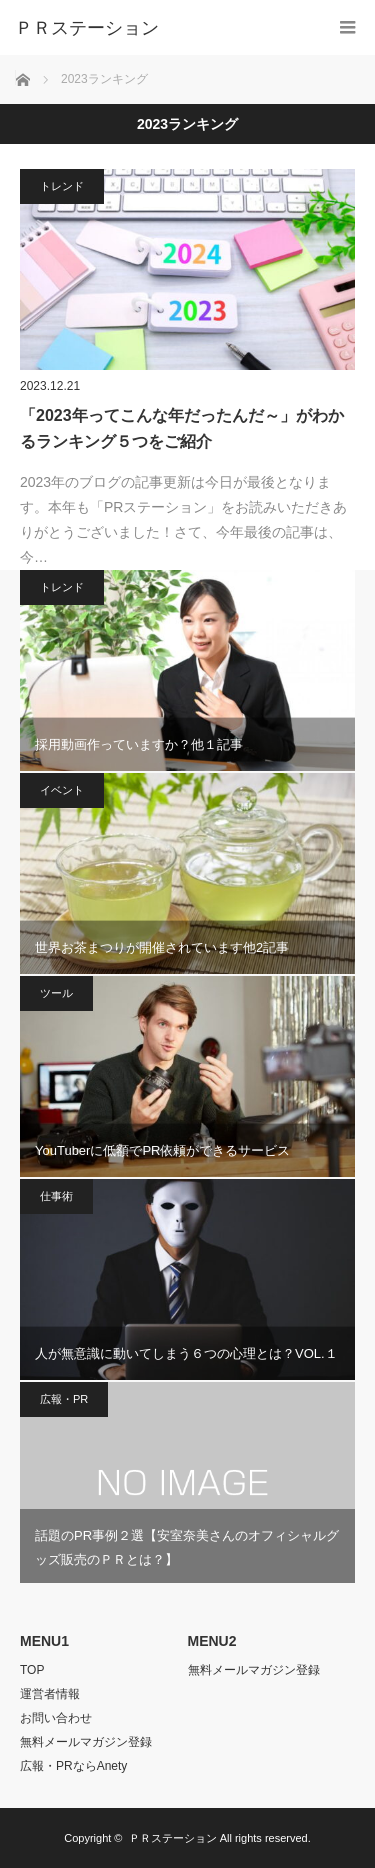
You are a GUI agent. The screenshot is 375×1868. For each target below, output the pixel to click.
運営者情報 (50, 1694)
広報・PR (64, 1399)
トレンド (62, 186)
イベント (62, 790)
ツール (56, 993)
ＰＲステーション (173, 1838)
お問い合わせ (56, 1718)
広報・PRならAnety (73, 1766)
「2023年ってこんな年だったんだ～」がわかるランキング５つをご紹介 (182, 428)
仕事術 (56, 1196)
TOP (32, 1670)
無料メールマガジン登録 (86, 1742)
